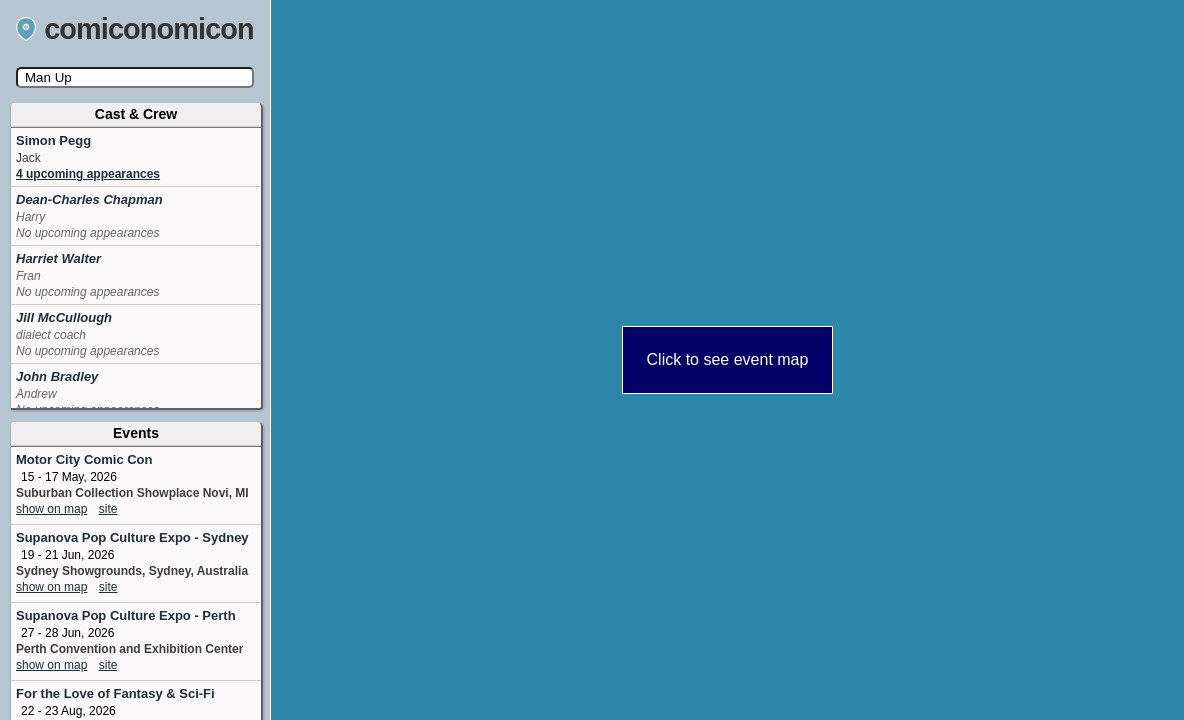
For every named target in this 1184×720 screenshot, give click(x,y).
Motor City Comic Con (84, 459)
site (108, 509)
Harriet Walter (58, 258)
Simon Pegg (53, 140)
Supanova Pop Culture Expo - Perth (126, 615)
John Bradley (57, 376)
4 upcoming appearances (88, 174)
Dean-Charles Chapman (89, 199)
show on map (51, 509)
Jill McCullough (64, 317)
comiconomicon (135, 29)
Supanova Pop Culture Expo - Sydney (132, 537)
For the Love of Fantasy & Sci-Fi (115, 693)
